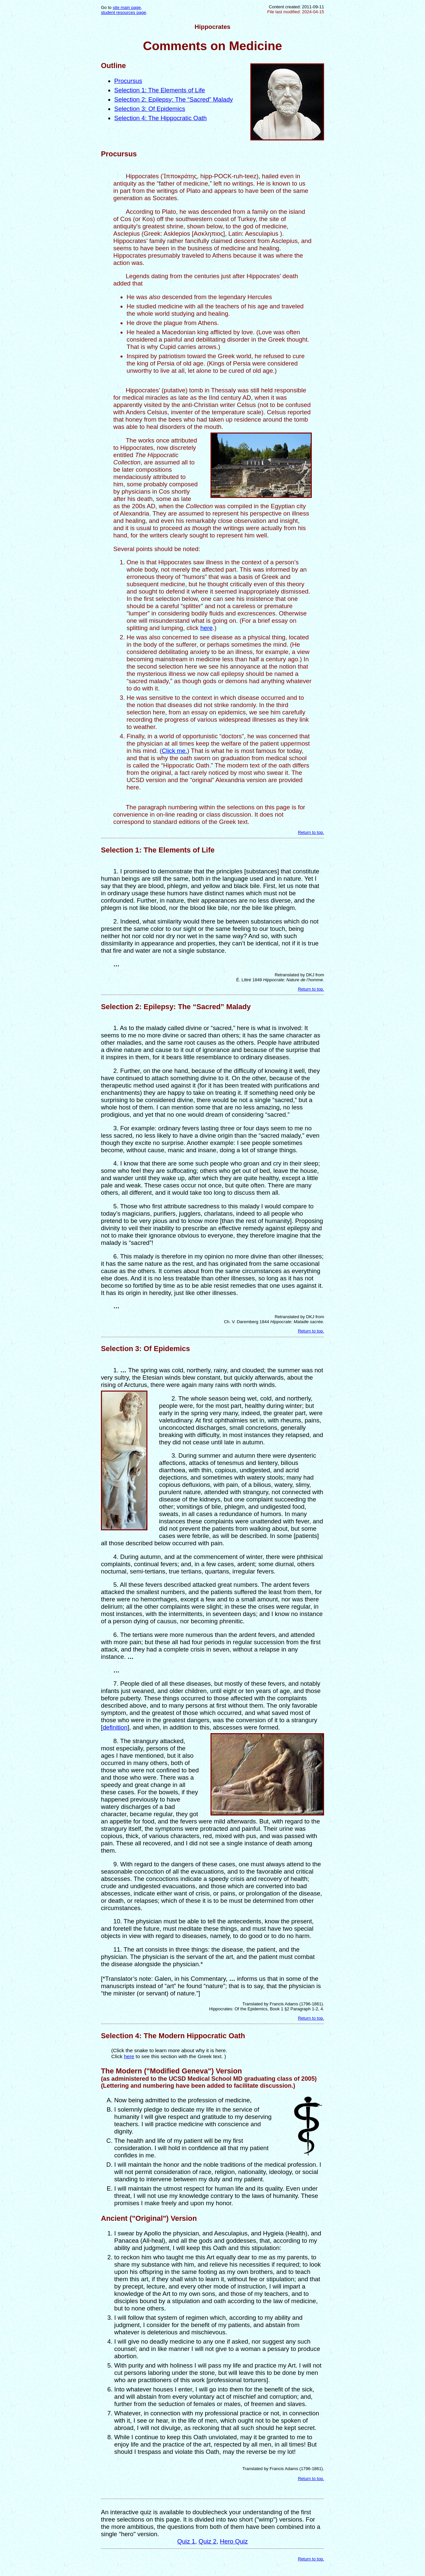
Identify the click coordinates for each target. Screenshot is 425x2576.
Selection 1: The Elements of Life (159, 90)
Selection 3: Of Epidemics (149, 108)
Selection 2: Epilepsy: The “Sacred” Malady (173, 99)
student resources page (123, 12)
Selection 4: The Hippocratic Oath (160, 118)
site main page (127, 7)
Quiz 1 (186, 2541)
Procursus (128, 80)
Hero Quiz (234, 2541)
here (206, 627)
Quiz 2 (207, 2541)
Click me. (174, 750)
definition (115, 1727)
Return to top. (311, 832)
